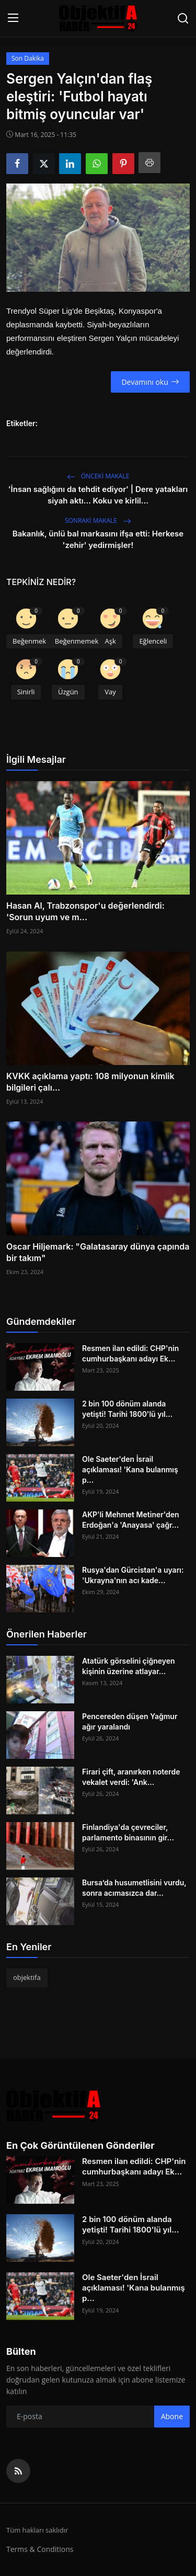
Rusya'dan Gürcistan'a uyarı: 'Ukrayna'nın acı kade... (132, 1575)
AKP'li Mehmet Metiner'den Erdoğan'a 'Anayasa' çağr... (130, 1519)
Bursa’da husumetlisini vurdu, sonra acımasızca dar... (134, 1887)
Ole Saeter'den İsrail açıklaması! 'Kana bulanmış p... (130, 1469)
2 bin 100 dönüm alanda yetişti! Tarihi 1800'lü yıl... (127, 1408)
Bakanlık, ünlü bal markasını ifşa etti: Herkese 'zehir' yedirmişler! (98, 539)
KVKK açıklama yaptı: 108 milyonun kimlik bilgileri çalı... (90, 1082)
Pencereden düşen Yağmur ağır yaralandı (129, 1721)
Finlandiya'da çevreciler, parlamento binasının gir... (128, 1832)
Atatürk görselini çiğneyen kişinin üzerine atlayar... (128, 1666)
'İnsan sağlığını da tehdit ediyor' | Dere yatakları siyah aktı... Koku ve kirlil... (98, 495)
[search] (183, 18)
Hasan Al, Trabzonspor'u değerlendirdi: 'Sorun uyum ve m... (85, 911)
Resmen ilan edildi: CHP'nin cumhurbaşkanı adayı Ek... (130, 1353)
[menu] (13, 18)
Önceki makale (98, 476)
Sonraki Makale (98, 520)
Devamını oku (150, 382)
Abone (172, 2416)
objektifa (27, 1977)
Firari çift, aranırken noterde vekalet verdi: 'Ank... (131, 1777)
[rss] (18, 2471)
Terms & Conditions (40, 2549)
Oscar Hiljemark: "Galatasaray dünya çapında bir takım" (98, 1252)
